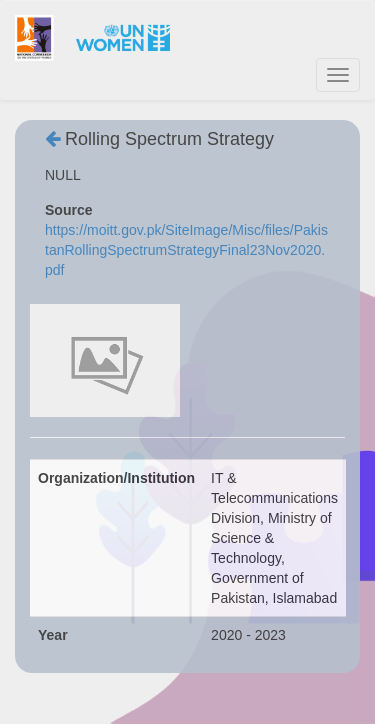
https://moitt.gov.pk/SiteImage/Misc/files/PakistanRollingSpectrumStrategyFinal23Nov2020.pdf (186, 250)
